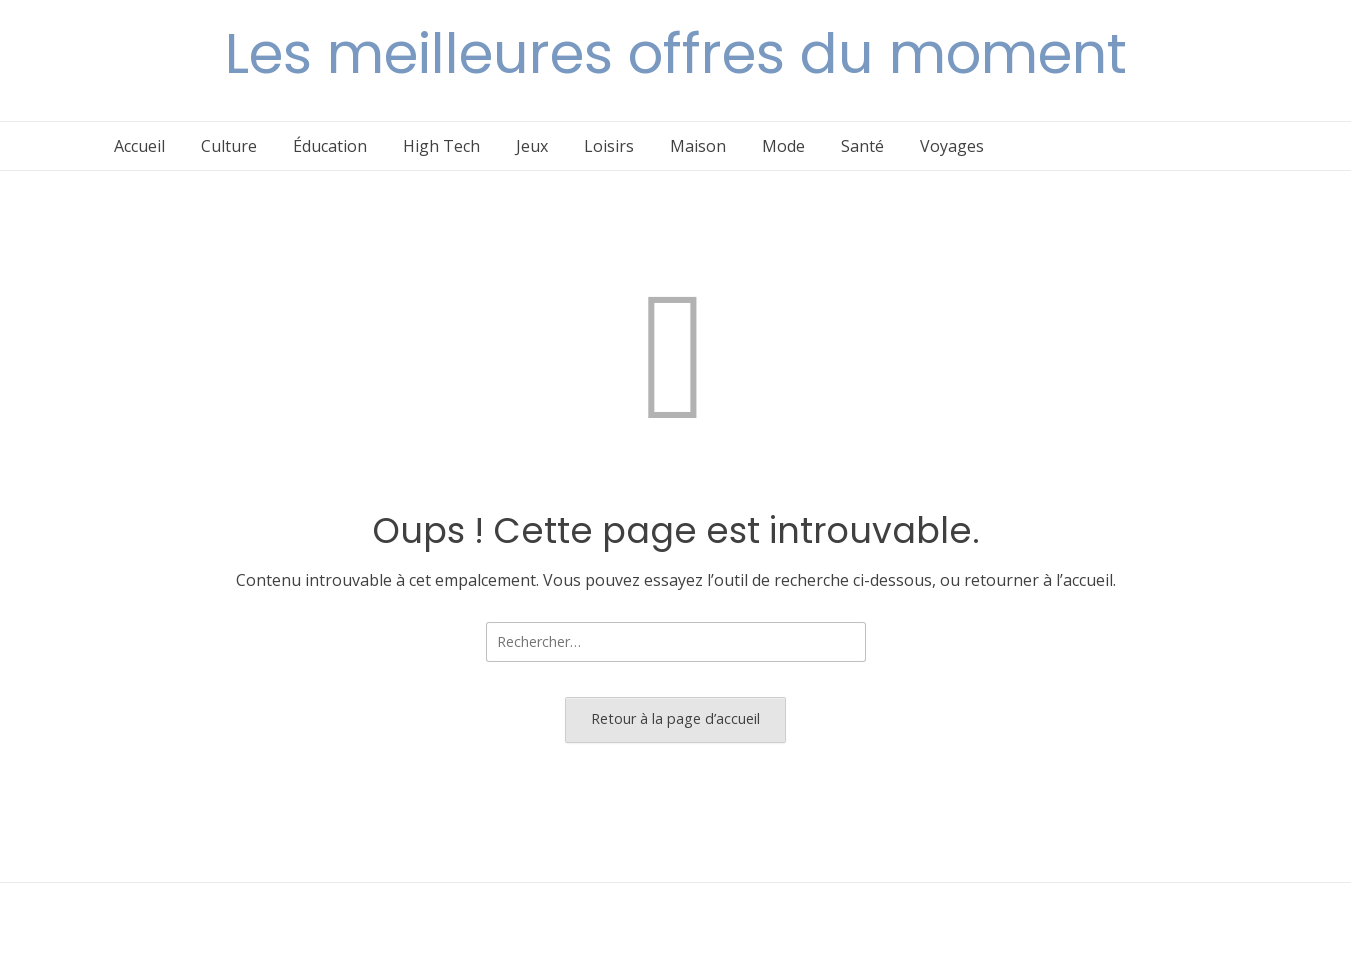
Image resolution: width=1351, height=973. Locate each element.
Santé (862, 146)
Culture (229, 146)
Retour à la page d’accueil (675, 718)
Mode (783, 146)
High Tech (441, 146)
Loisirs (609, 146)
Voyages (952, 146)
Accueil (139, 146)
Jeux (532, 146)
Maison (698, 146)
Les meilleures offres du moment (676, 53)
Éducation (330, 146)
